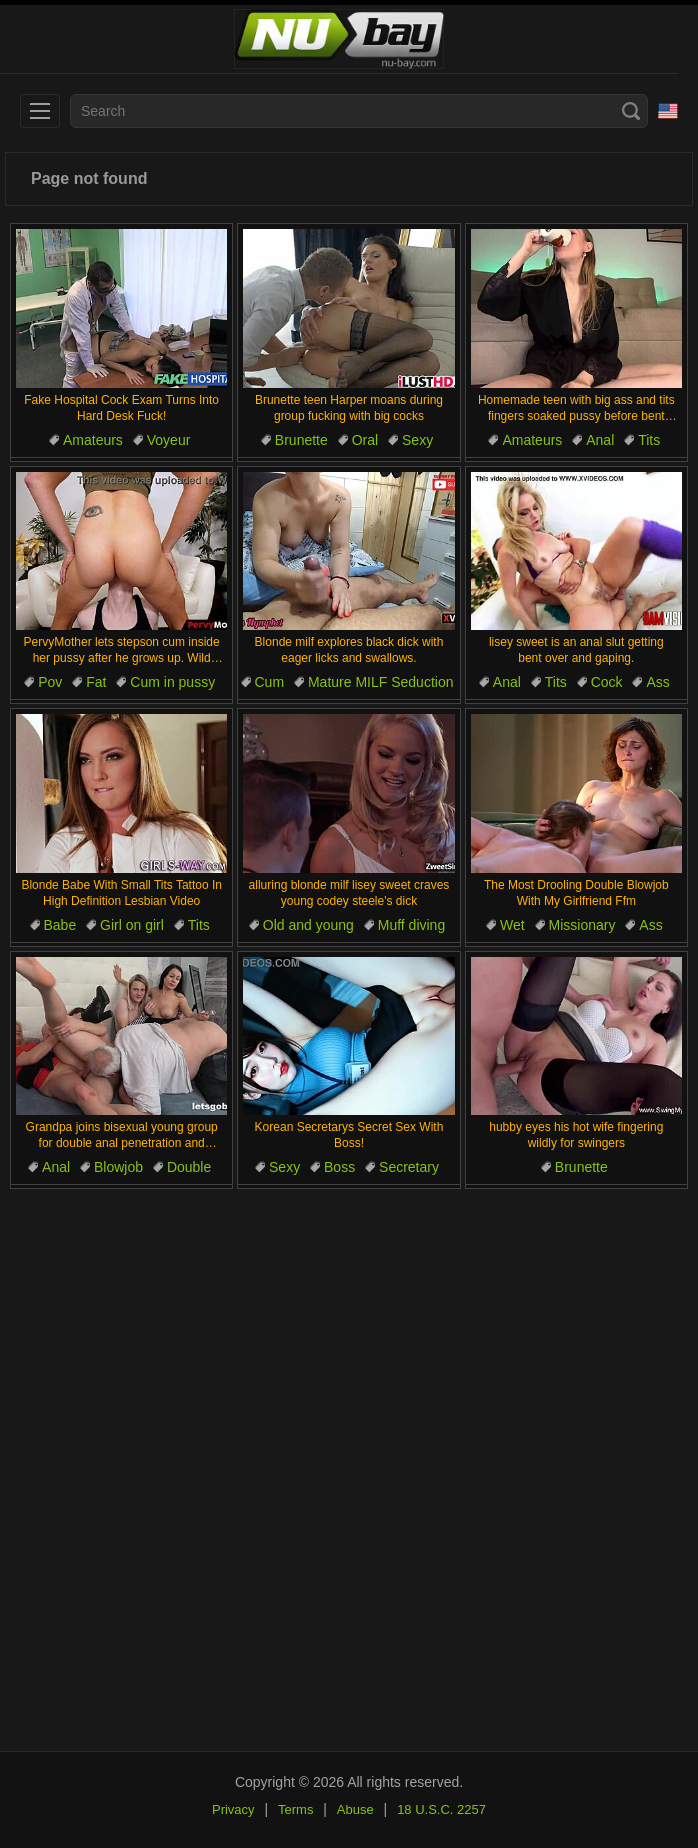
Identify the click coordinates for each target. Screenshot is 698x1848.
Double (189, 1167)
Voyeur (169, 440)
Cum (270, 682)
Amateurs (93, 440)
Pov (50, 682)
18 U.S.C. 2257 (441, 1809)
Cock (607, 682)
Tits (649, 440)
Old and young (308, 925)
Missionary (582, 925)
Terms (295, 1809)
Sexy (417, 440)
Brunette (301, 440)
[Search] (631, 111)
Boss (339, 1167)
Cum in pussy (172, 682)
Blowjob (118, 1167)
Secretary (409, 1167)
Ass (657, 682)
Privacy (233, 1809)
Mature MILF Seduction (381, 682)
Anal (600, 440)
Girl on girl (132, 925)
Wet (512, 925)
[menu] (40, 111)
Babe (60, 925)
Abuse (355, 1809)
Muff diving (411, 925)
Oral (365, 440)
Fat (96, 682)
